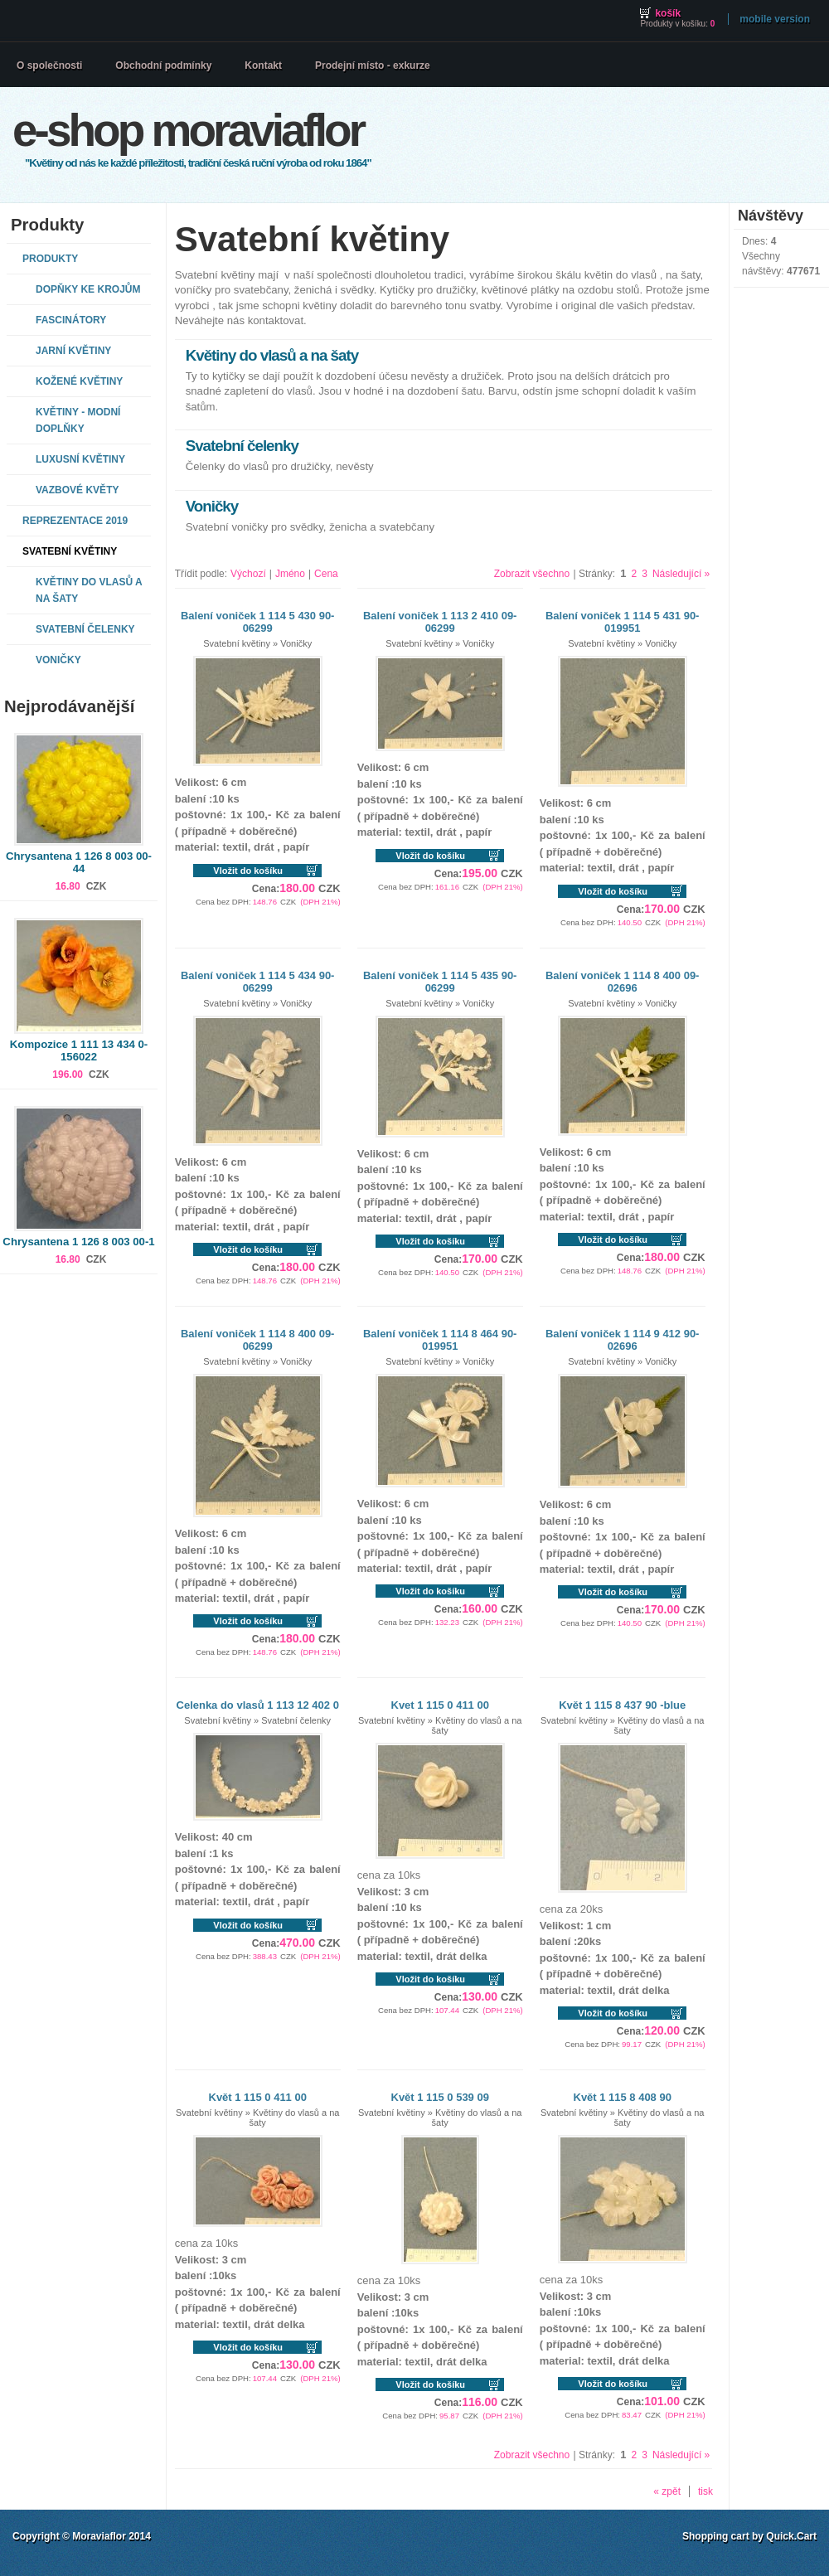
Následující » (681, 574)
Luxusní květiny (80, 459)
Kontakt (263, 65)
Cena (326, 574)
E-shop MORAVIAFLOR (187, 130)
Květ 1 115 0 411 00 (258, 2097)
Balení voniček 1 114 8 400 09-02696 (622, 981)
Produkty (50, 258)
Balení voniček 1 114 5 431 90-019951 (622, 621)
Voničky (58, 660)
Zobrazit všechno (532, 574)
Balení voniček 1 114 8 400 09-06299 (258, 1339)
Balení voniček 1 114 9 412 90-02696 (622, 1339)
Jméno (290, 574)
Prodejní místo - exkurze (372, 65)
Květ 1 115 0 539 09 (440, 2097)
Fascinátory (71, 320)
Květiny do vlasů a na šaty (89, 590)
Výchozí (248, 574)
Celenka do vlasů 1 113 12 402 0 (258, 1705)
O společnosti (49, 65)
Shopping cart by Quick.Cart (749, 2536)
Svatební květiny (69, 551)
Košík (668, 13)
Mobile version (774, 19)
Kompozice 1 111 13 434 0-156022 (79, 1050)
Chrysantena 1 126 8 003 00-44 (79, 862)
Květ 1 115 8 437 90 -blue (622, 1705)
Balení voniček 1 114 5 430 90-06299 (258, 621)
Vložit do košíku (248, 871)
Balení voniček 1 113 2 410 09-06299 (440, 621)
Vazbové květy (77, 490)
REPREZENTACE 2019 (75, 520)
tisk (705, 2491)
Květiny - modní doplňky (78, 420)
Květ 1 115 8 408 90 (622, 2097)
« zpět (667, 2491)
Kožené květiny (79, 381)
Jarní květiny (73, 351)
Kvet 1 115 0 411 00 (440, 1705)
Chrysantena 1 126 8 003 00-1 (78, 1241)
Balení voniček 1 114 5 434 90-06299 (258, 981)
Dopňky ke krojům (88, 289)
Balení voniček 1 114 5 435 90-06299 (440, 981)
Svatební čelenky (85, 629)
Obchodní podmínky (163, 65)
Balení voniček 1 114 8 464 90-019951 (440, 1339)
